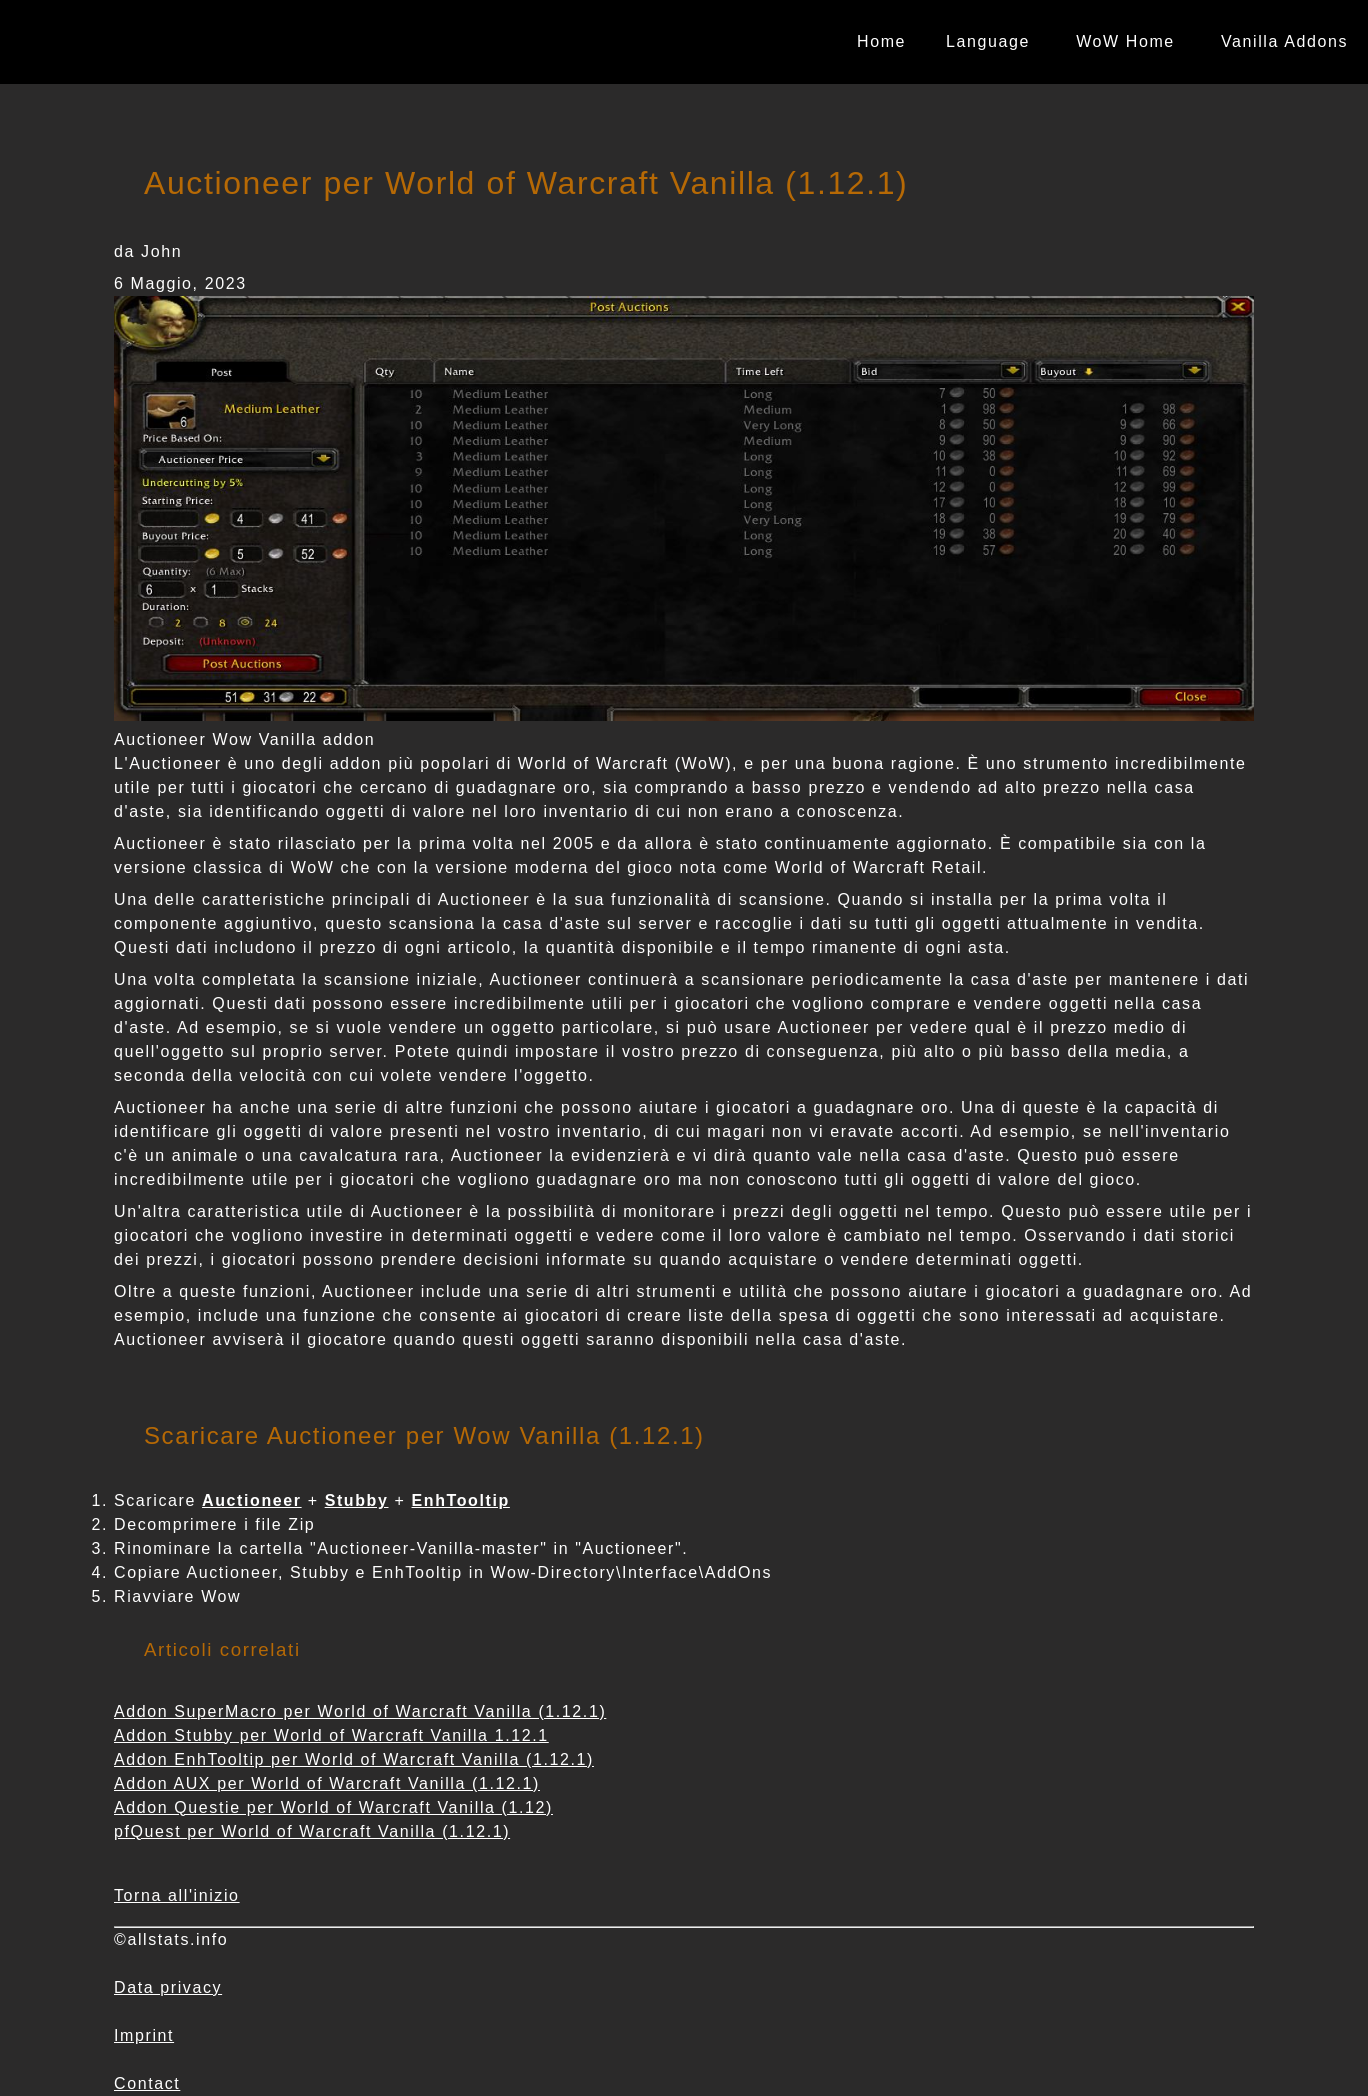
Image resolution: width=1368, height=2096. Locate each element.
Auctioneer (252, 1500)
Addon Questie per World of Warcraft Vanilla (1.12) (333, 1807)
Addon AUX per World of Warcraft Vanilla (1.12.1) (327, 1783)
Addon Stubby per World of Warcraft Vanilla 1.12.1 (331, 1735)
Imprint (144, 2035)
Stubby (357, 1500)
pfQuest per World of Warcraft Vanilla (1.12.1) (312, 1831)
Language (988, 41)
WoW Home (1125, 41)
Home (881, 41)
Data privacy (168, 1987)
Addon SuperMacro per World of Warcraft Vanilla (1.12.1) (360, 1711)
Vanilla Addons (1284, 41)
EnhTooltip (461, 1500)
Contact (147, 2083)
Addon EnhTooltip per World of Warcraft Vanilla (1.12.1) (354, 1759)
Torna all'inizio (177, 1895)
